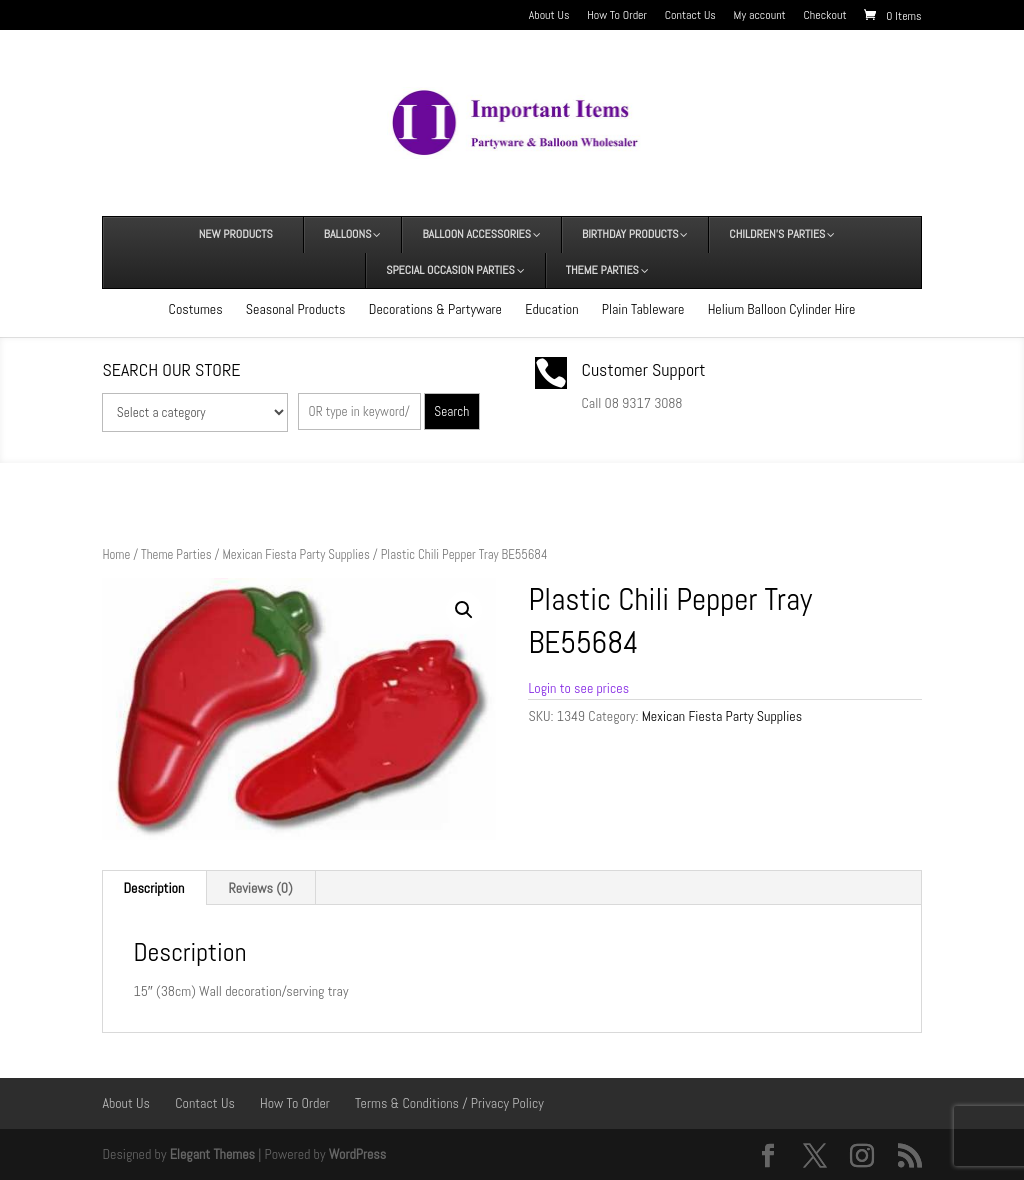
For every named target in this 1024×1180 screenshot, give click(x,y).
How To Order (617, 16)
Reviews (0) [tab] (261, 888)
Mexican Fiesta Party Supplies (295, 554)
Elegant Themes (212, 1154)
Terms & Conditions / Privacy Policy (449, 1103)
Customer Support (644, 369)
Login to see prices (578, 688)
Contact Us (690, 16)
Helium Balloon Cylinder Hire (782, 309)
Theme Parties (176, 554)
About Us (549, 16)
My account (760, 16)
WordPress (358, 1154)
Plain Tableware (643, 309)
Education (551, 309)
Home (116, 554)
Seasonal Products (296, 309)
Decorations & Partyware (435, 309)
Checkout (825, 16)
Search (451, 411)
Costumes (196, 309)
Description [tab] (153, 888)
